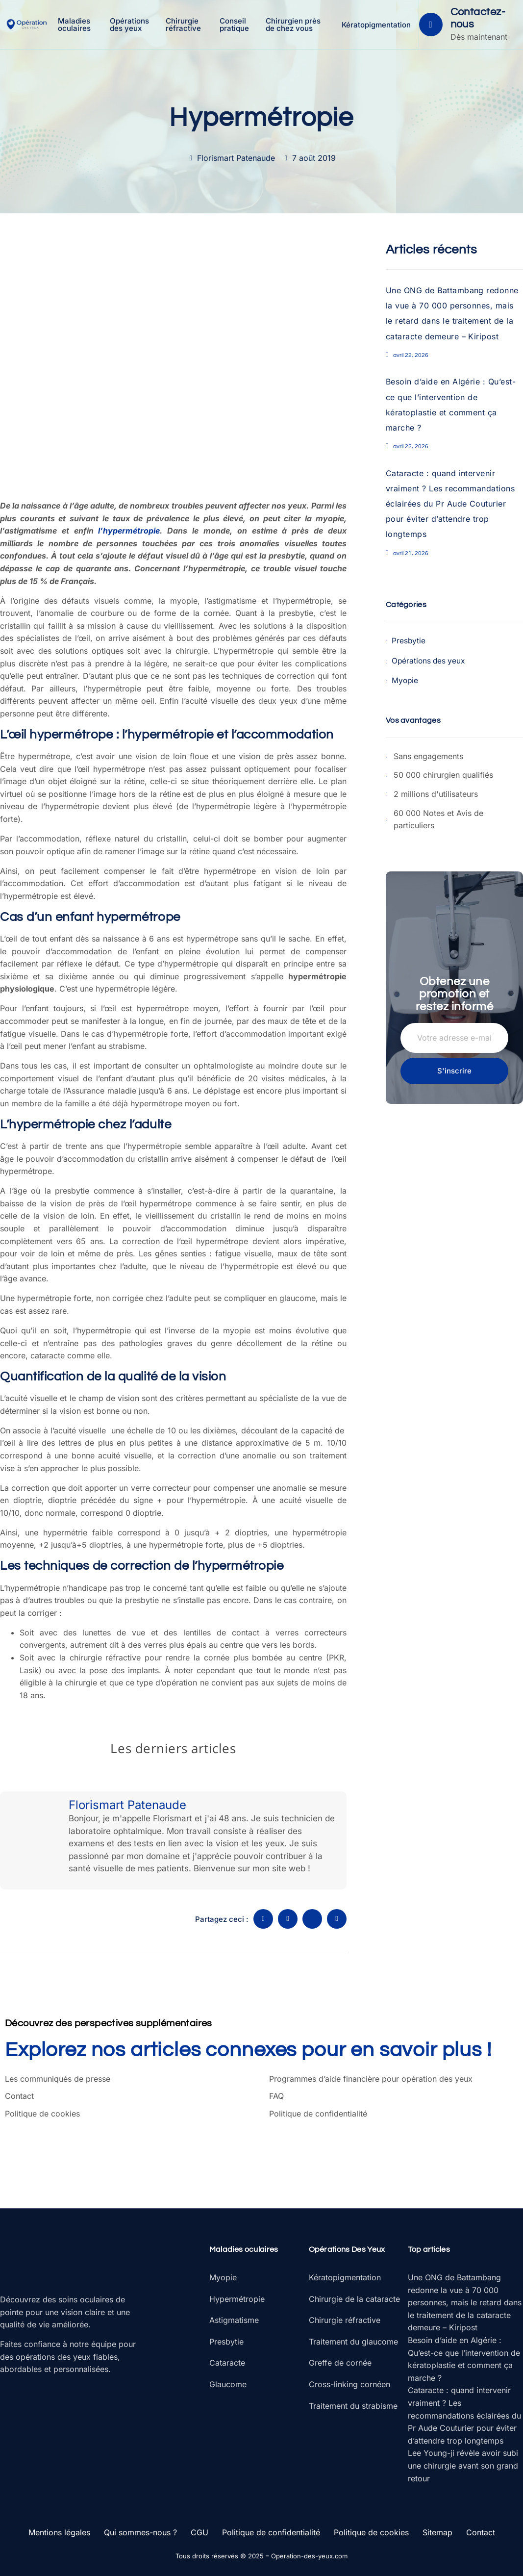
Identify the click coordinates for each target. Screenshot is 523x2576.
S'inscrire (454, 1070)
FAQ (276, 2096)
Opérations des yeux (131, 24)
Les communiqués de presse (57, 2079)
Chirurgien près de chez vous (294, 24)
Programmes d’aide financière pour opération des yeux (371, 2079)
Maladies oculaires (77, 24)
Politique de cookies (42, 2113)
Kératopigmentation (375, 24)
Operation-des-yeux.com (309, 2556)
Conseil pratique (235, 24)
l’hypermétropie (129, 531)
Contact (19, 2096)
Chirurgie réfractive (185, 24)
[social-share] (263, 1919)
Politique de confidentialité (318, 2113)
